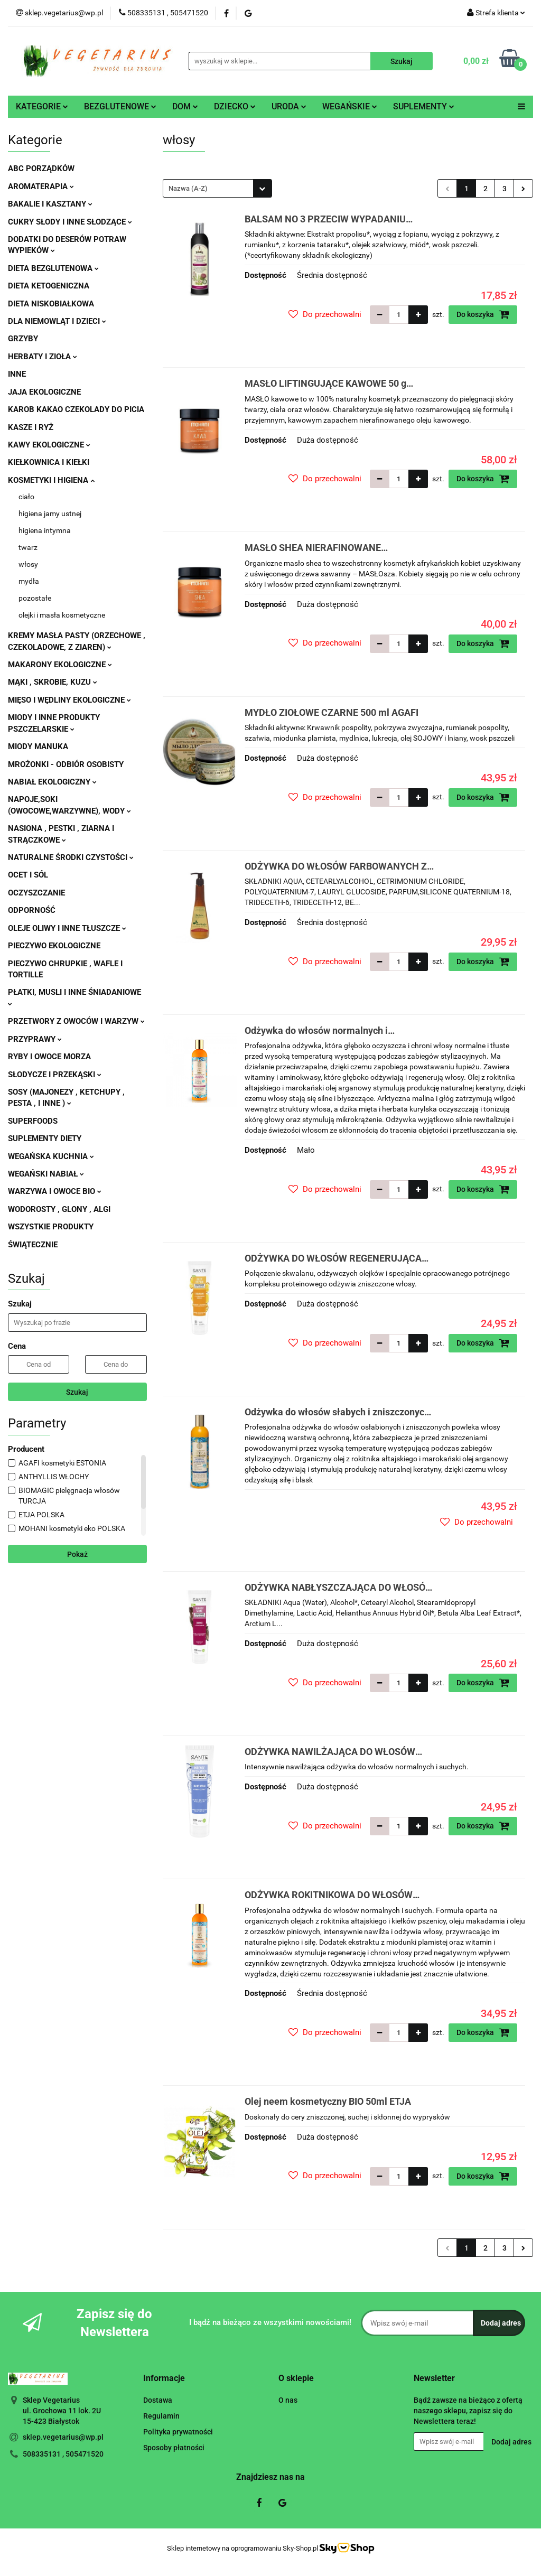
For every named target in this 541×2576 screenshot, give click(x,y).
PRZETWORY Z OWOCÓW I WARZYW (76, 1021)
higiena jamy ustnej (49, 513)
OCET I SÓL (28, 875)
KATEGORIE (42, 106)
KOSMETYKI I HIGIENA (51, 480)
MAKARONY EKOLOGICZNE (60, 664)
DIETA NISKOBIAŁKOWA (51, 304)
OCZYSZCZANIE (36, 893)
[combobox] (217, 188)
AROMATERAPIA (41, 186)
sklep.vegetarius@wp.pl (63, 2437)
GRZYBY (23, 338)
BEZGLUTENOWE (120, 106)
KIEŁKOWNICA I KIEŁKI (48, 462)
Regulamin (161, 2416)
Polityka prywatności (178, 2432)
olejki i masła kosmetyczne (61, 615)
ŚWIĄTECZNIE (33, 1244)
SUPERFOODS (33, 1121)
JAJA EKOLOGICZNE (44, 392)
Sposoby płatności (173, 2447)
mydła (28, 581)
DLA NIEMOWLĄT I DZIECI (57, 321)
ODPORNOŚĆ (31, 910)
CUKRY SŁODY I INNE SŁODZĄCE (70, 222)
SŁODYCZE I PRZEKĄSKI (54, 1074)
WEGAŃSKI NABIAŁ (46, 1174)
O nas (287, 2400)
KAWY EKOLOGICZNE (49, 445)
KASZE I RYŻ (30, 427)
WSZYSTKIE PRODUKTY (51, 1226)
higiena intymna (44, 530)
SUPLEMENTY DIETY (44, 1138)
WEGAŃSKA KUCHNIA (51, 1156)
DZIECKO (235, 106)
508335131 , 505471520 (63, 2454)
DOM (185, 106)
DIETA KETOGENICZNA (48, 286)
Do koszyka (482, 314)
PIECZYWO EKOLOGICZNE (54, 945)
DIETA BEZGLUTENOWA (53, 268)
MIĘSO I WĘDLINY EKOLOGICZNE (69, 700)
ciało (26, 496)
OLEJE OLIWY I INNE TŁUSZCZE (67, 928)
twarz (28, 547)
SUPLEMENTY (423, 106)
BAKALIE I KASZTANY (50, 204)
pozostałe (34, 598)
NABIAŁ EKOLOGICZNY (52, 782)
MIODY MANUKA (38, 746)
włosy (28, 564)
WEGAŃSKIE (349, 106)
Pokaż (77, 1554)
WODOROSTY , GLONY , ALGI (59, 1209)
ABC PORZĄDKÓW (41, 168)
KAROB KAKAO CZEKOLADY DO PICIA (76, 409)
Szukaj (77, 1392)
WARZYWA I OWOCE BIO (54, 1191)
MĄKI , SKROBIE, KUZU (52, 682)
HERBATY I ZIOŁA (42, 356)
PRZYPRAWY (35, 1039)
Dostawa (157, 2400)
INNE (17, 374)
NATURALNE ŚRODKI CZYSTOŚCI (71, 857)
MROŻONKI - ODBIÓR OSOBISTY (66, 764)
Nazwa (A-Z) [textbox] (188, 188)
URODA (289, 106)
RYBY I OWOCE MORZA (49, 1056)
